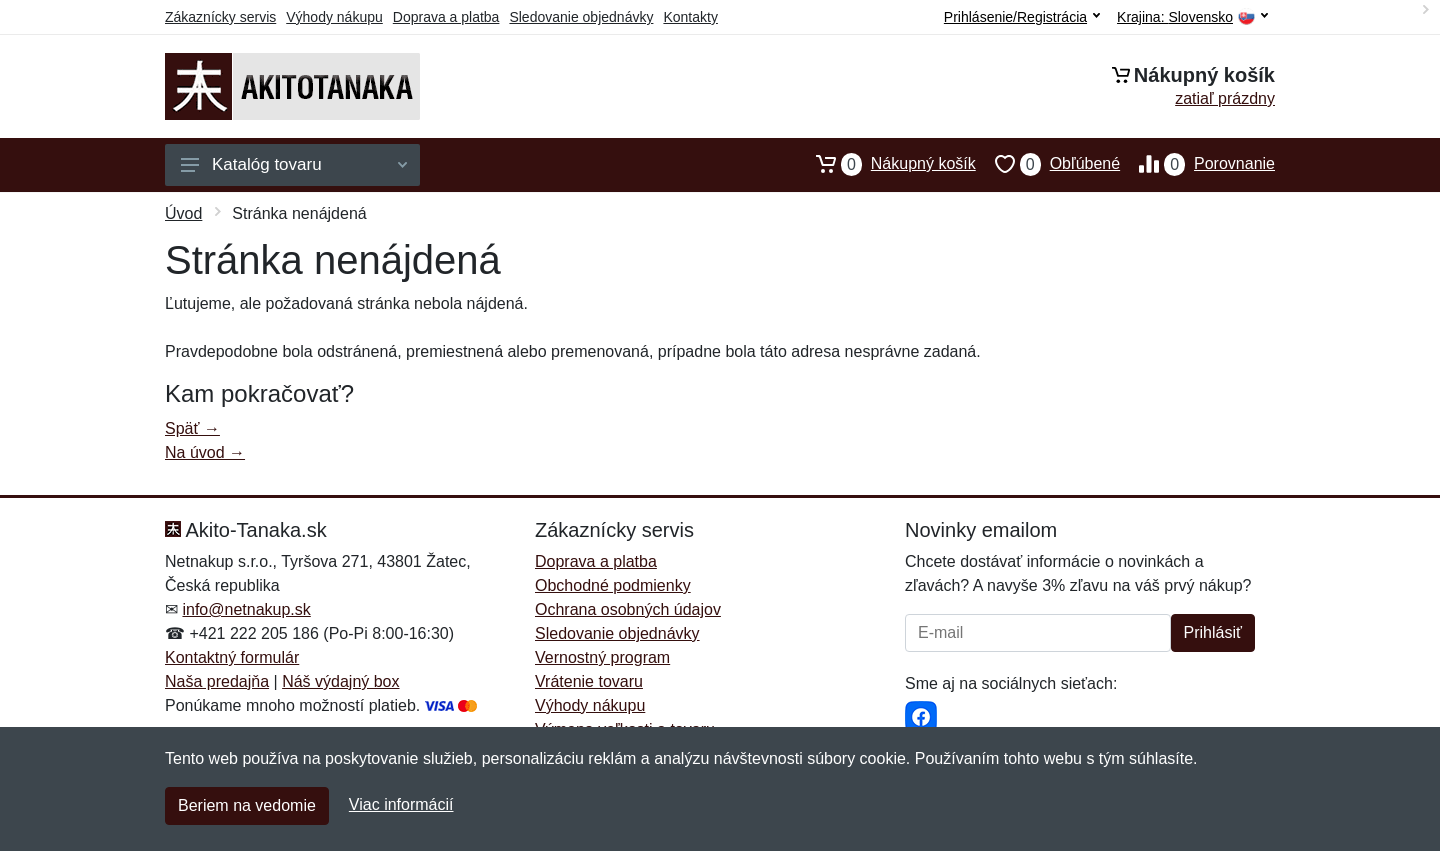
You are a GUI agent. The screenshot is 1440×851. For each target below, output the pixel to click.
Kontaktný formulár (232, 657)
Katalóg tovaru (294, 164)
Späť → (192, 428)
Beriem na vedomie (247, 805)
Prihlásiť (1213, 632)
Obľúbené (1048, 164)
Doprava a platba (446, 17)
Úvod (183, 213)
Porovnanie (1197, 164)
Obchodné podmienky (613, 585)
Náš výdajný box (340, 681)
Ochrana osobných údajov (628, 609)
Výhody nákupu (334, 17)
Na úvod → (205, 452)
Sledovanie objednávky (581, 17)
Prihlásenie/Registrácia (1022, 17)
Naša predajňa (217, 681)
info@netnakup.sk (246, 609)
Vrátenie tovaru (589, 681)
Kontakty (690, 17)
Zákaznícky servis (220, 17)
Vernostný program (602, 657)
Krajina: (1192, 17)
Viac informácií (401, 804)
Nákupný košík (886, 164)
